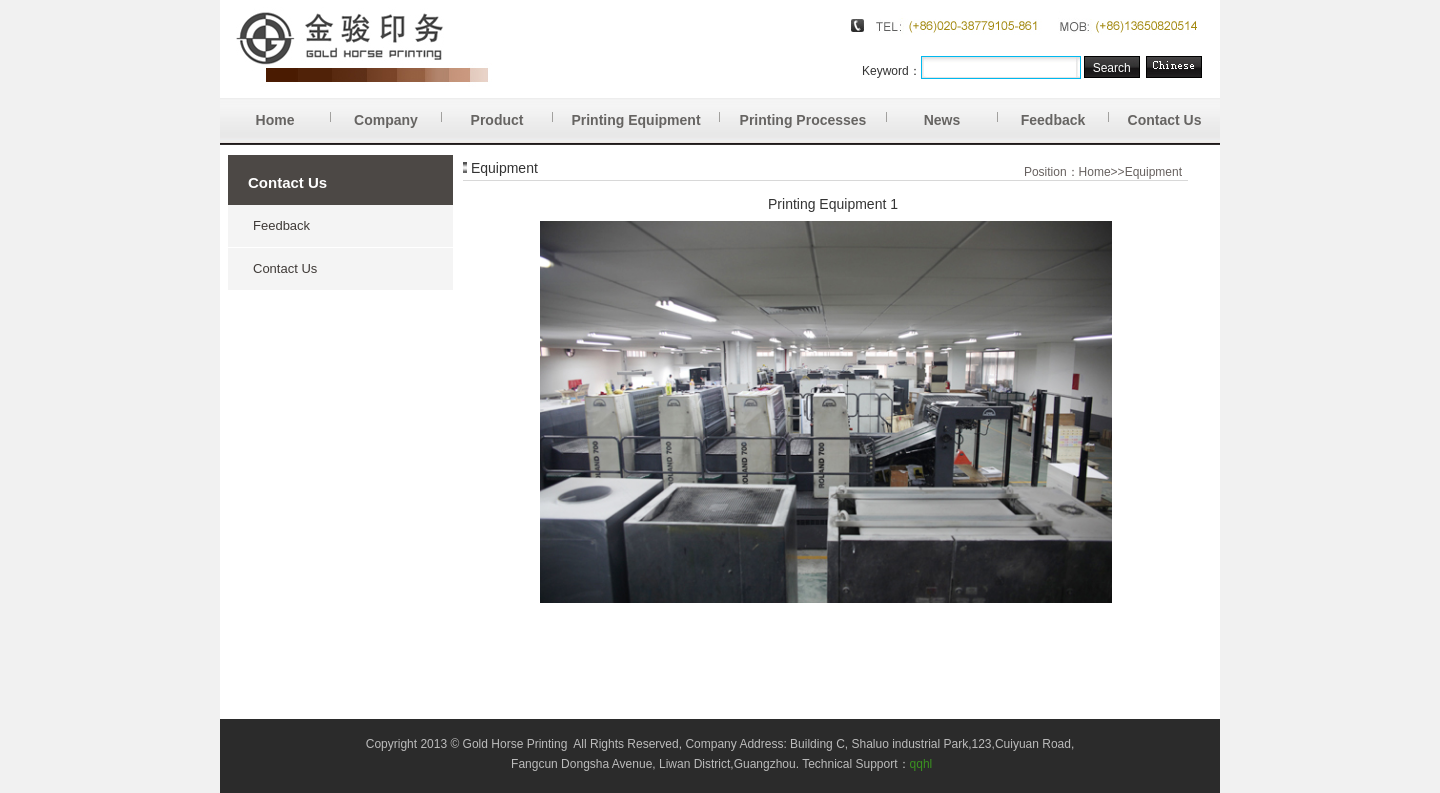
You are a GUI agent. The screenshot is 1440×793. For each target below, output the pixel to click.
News (961, 113)
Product (512, 113)
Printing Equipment (645, 113)
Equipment (1153, 172)
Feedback (1065, 113)
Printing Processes (813, 113)
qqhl (921, 764)
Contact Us (1165, 120)
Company (398, 113)
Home (293, 113)
